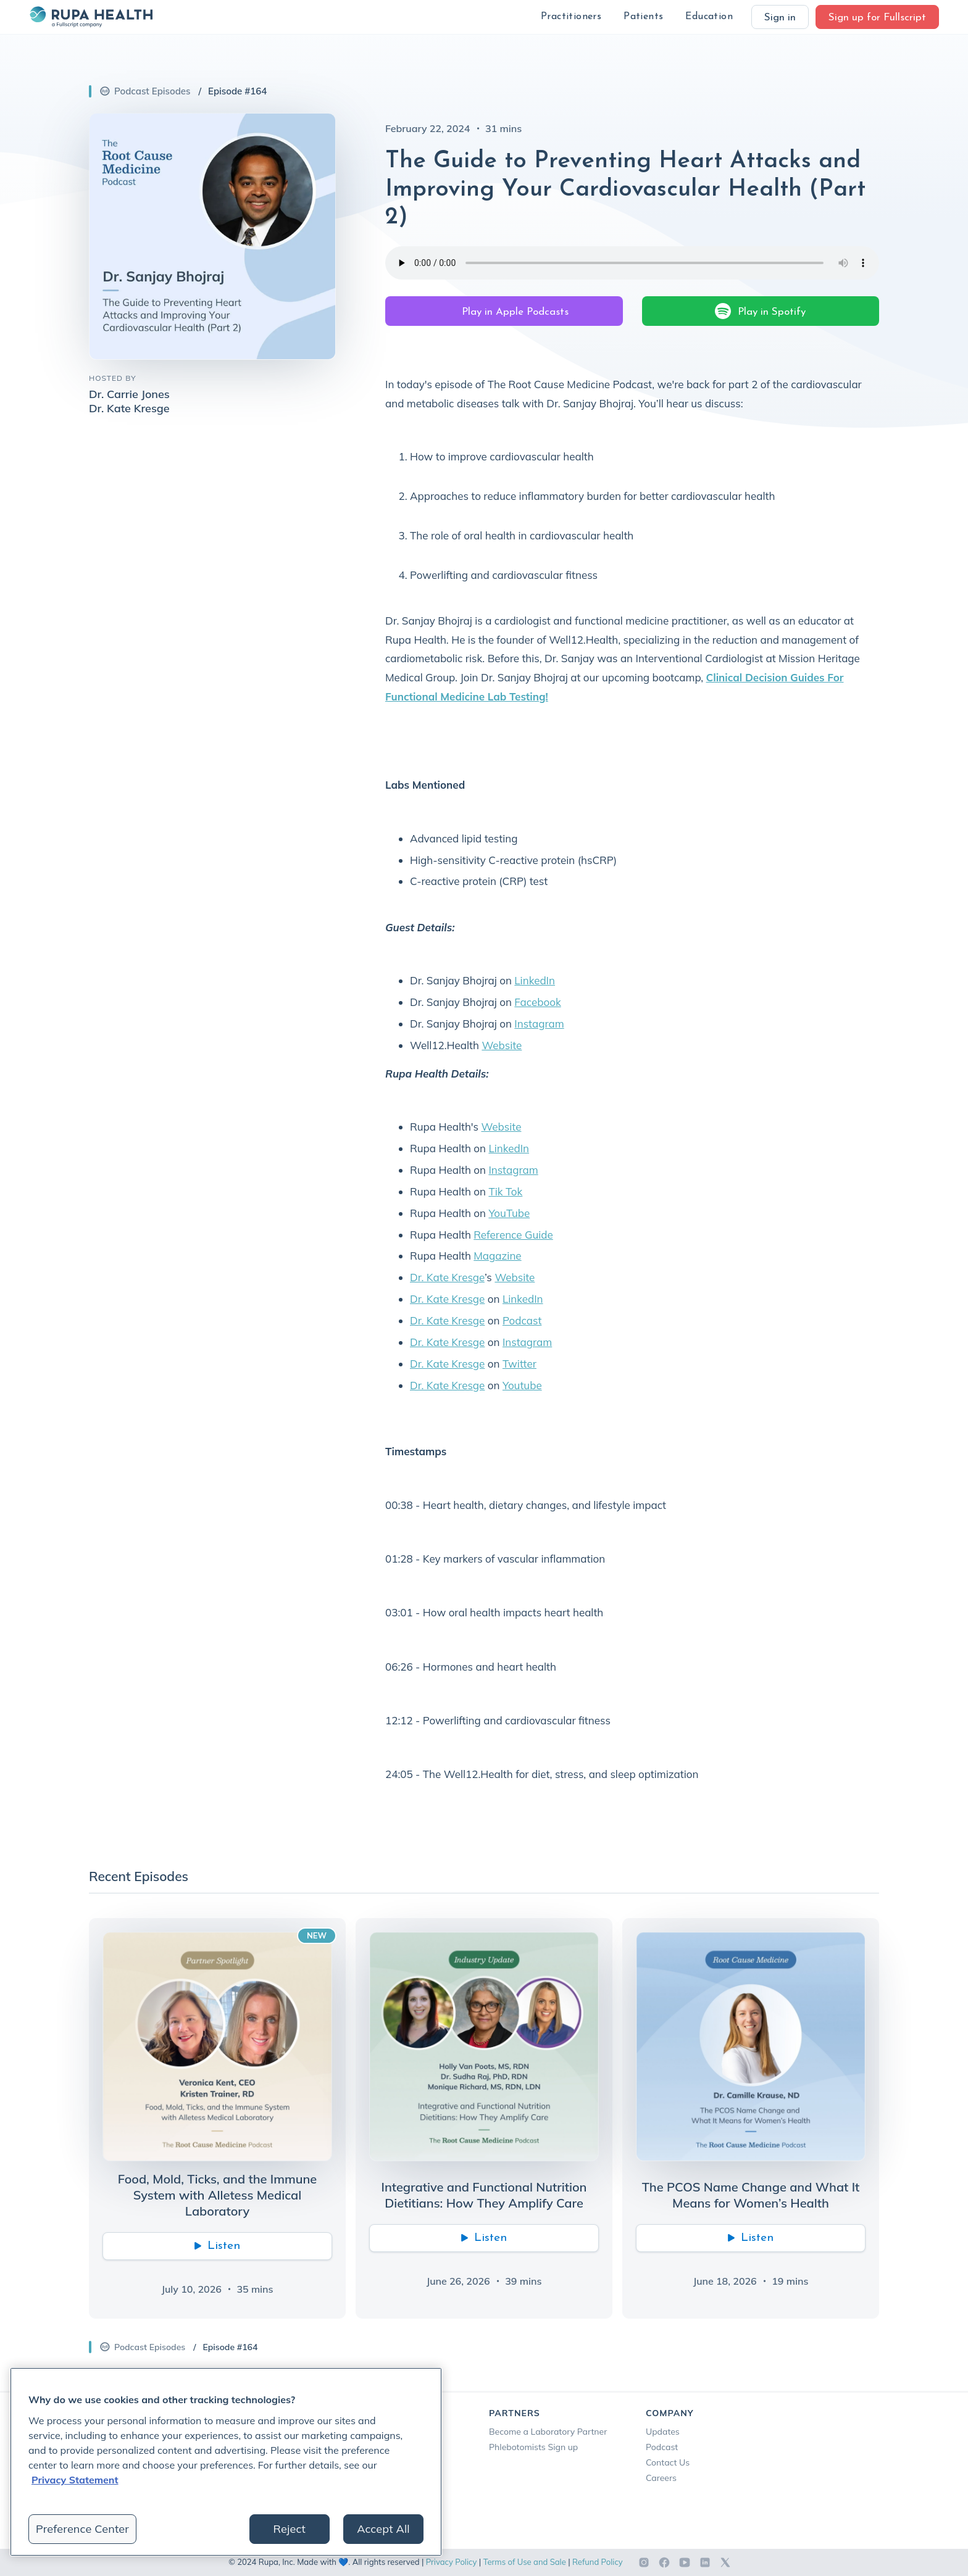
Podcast (522, 1320)
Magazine (497, 1255)
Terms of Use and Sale (524, 2562)
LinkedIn (534, 980)
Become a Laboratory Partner (548, 2431)
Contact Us (668, 2462)
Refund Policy (597, 2562)
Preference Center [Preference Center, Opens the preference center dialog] (82, 2529)
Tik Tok (505, 1191)
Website (502, 1045)
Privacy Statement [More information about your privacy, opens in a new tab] (75, 2480)
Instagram (539, 1023)
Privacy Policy (451, 2562)
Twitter (519, 1363)
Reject (289, 2529)
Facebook (537, 1001)
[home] (90, 17)
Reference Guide (513, 1234)
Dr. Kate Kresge (447, 1277)
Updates (663, 2431)
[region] (226, 2461)
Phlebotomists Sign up (533, 2447)
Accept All (383, 2529)
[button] (571, 17)
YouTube (509, 1213)
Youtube (522, 1385)
